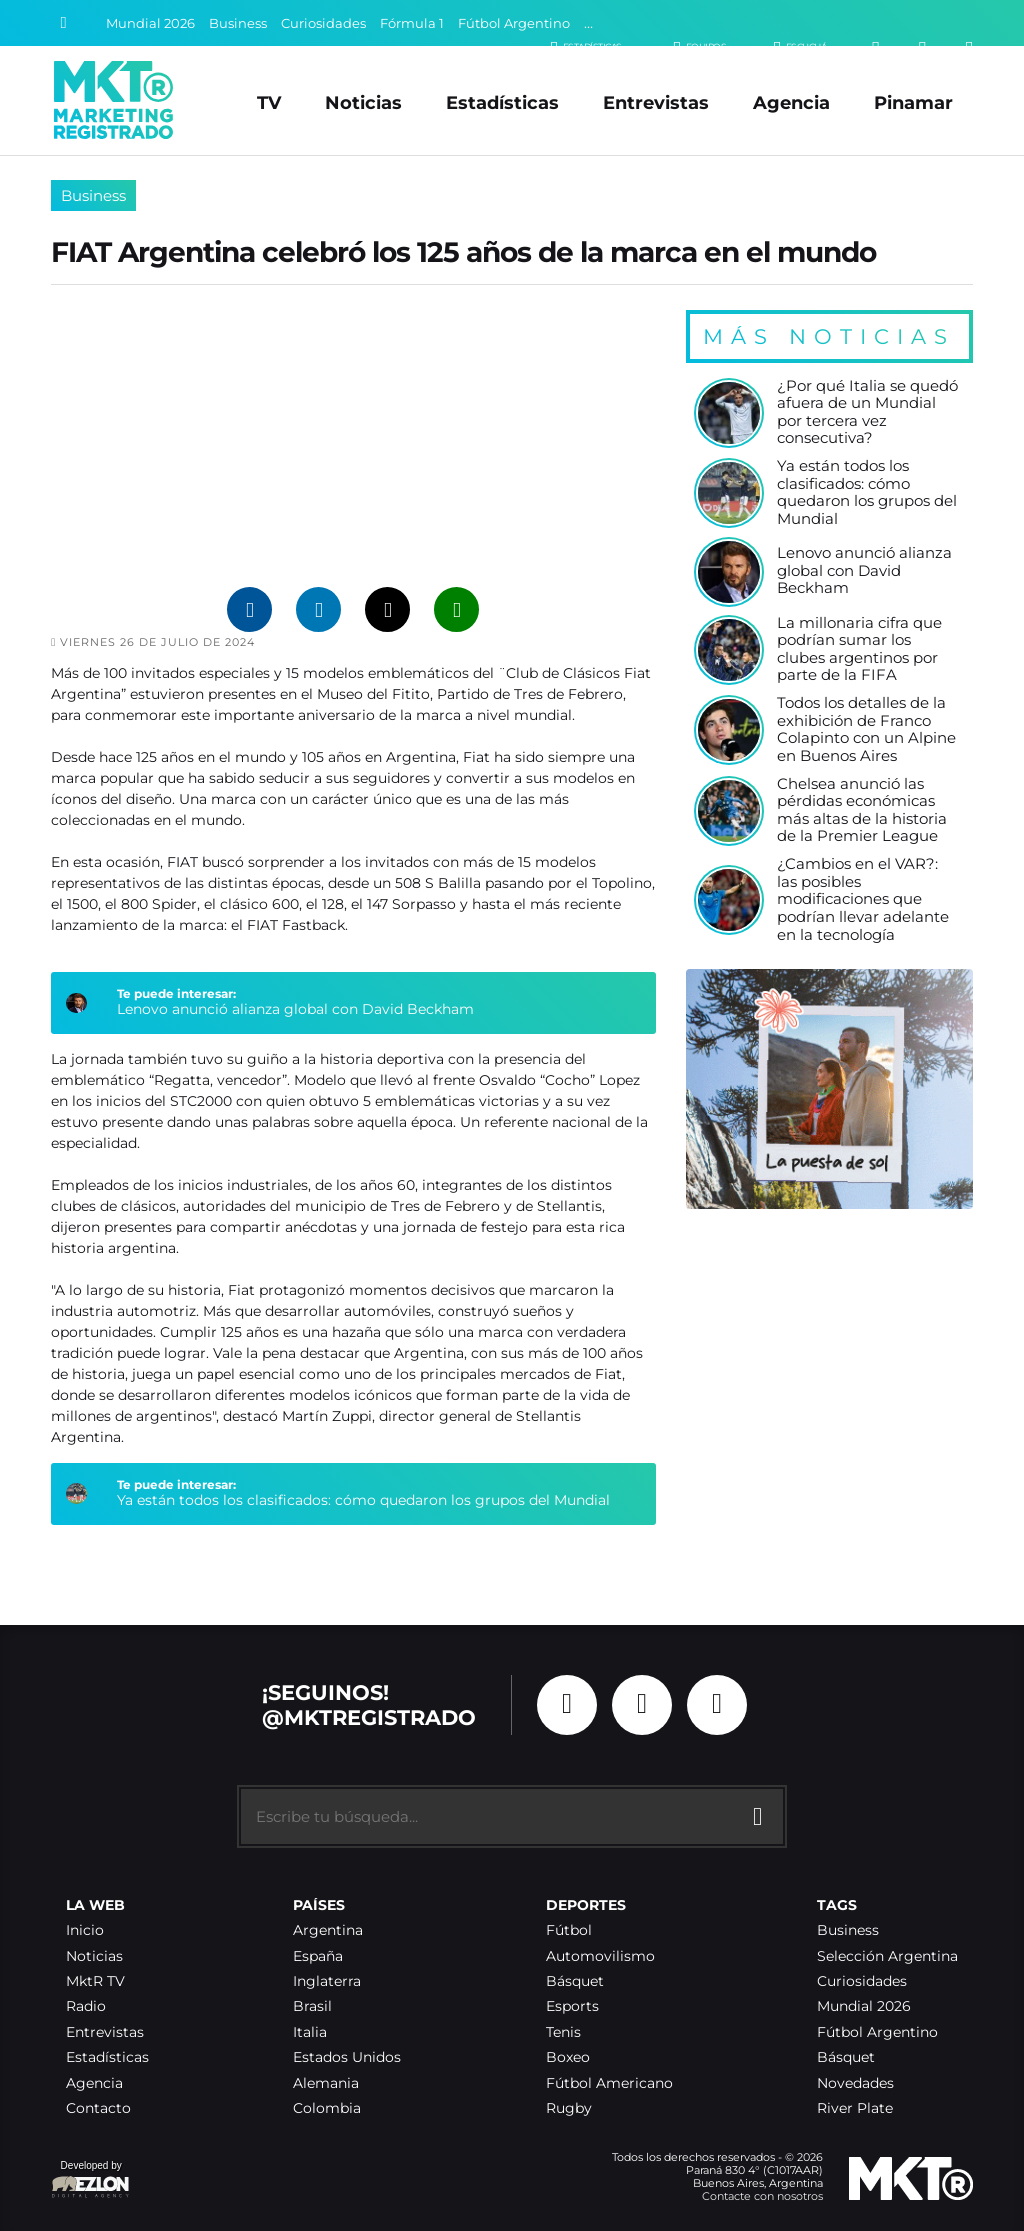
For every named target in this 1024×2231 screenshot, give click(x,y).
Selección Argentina (887, 1956)
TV (269, 102)
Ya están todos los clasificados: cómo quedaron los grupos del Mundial (363, 1500)
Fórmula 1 (412, 23)
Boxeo (568, 2057)
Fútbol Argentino (514, 23)
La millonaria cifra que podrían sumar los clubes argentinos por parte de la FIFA (859, 650)
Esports (572, 2006)
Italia (310, 2032)
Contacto (98, 2108)
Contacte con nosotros (762, 2196)
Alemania (326, 2083)
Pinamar (913, 102)
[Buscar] (64, 23)
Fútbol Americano (609, 2083)
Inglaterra (327, 1981)
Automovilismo (600, 1956)
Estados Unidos (347, 2057)
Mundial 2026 (150, 23)
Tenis (563, 2032)
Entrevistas (656, 102)
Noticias (363, 102)
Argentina (328, 1930)
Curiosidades (323, 23)
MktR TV (95, 1981)
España (318, 1956)
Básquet (575, 1981)
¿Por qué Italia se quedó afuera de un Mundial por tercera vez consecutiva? (867, 413)
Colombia (327, 2108)
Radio (86, 2006)
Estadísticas (502, 102)
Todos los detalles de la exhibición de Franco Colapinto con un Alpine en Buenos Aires (866, 730)
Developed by (91, 2180)
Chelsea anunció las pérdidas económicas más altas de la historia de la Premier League (862, 811)
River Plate (855, 2108)
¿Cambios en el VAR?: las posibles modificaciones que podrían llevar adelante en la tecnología (863, 900)
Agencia (791, 102)
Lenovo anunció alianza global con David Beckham (295, 1009)
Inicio (85, 1930)
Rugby (569, 2108)
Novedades (855, 2083)
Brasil (312, 2006)
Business (238, 23)
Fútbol (569, 1930)
